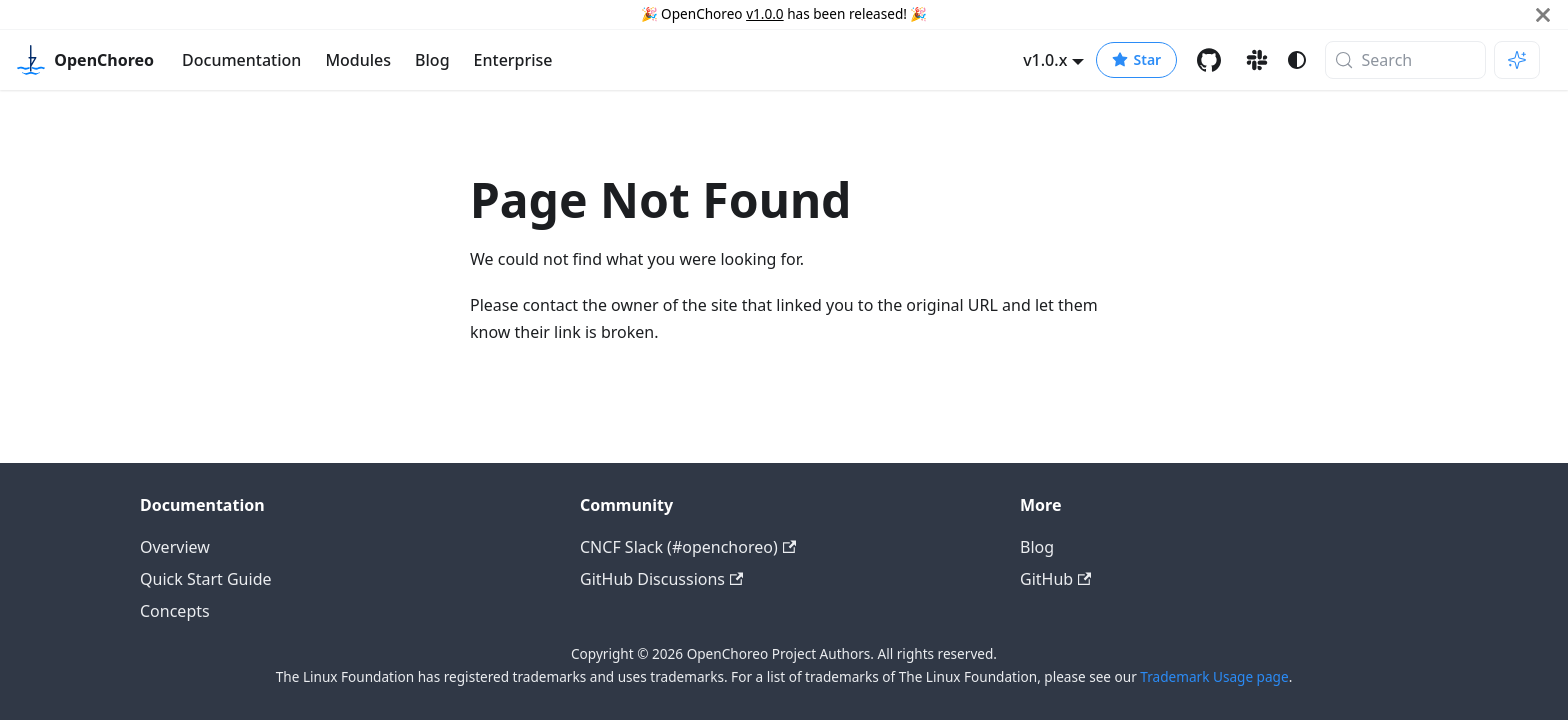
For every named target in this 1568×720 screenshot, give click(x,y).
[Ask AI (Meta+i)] (1517, 60)
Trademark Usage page (1214, 676)
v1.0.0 (765, 13)
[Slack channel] (1257, 60)
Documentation (241, 60)
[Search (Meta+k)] (1405, 60)
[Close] (1543, 14)
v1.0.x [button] (1045, 60)
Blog (432, 60)
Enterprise (513, 60)
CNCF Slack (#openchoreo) (688, 547)
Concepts (175, 611)
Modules (358, 60)
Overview (175, 547)
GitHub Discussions (661, 579)
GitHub (1055, 579)
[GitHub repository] (1209, 60)
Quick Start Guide (206, 579)
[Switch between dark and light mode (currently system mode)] (1297, 60)
